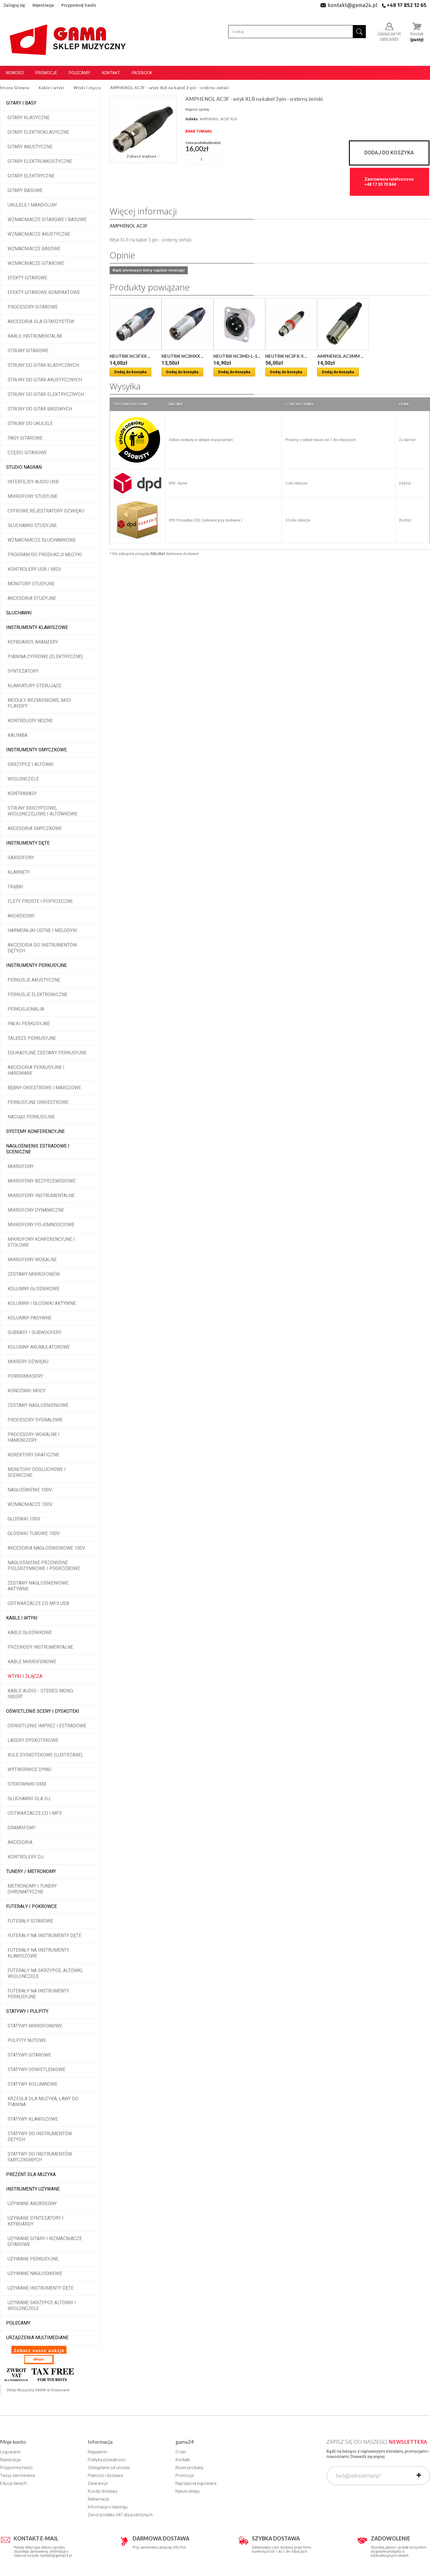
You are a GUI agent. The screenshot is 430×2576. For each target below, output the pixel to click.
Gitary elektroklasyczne (38, 132)
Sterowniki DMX (27, 1784)
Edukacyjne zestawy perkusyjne (47, 1053)
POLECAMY (18, 2323)
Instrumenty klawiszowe (37, 627)
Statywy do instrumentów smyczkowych (40, 2157)
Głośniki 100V (24, 1519)
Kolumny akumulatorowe (39, 1347)
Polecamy (79, 73)
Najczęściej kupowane (195, 2483)
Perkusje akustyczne (34, 980)
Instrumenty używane (33, 2189)
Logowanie (10, 2452)
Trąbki (15, 886)
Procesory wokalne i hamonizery (33, 1437)
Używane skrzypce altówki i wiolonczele (42, 2305)
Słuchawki (19, 613)
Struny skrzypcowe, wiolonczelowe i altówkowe (42, 811)
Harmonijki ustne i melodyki (42, 930)
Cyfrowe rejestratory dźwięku (46, 511)
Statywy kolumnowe (32, 2084)
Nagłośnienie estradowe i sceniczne (37, 1149)
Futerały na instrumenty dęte (44, 1935)
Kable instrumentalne (35, 336)
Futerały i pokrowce (31, 1906)
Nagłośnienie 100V (30, 1490)
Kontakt (111, 73)
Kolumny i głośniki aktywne (42, 1303)
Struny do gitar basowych (40, 409)
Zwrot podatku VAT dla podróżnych (120, 2514)
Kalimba (17, 735)
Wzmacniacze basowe (34, 248)
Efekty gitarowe (27, 278)
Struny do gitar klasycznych (43, 365)
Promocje (46, 73)
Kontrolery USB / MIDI (34, 569)
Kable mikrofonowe (32, 1661)
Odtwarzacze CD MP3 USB (38, 1603)
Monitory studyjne (31, 583)
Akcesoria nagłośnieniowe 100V (46, 1548)
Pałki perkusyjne (29, 1023)
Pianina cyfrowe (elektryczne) (45, 656)
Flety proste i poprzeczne (40, 901)
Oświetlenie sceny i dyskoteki (42, 1711)
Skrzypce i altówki (31, 764)
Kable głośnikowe (30, 1632)
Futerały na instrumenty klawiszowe (38, 1953)
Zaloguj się (14, 5)
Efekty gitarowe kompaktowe (44, 292)
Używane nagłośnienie (35, 2273)
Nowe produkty (189, 2467)
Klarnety (19, 872)
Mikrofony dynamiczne (36, 1210)
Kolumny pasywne (30, 1318)
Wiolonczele (23, 779)
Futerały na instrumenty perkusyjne (38, 1993)
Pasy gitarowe (25, 438)
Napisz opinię (197, 109)
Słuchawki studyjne (32, 525)
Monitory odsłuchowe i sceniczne (37, 1472)
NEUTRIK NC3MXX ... (182, 356)
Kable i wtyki (22, 1618)
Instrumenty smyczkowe (36, 750)
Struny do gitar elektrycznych (46, 394)
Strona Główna (14, 87)
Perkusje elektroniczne (37, 994)
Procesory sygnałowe (35, 1420)
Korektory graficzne (33, 1455)
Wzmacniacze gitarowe (36, 263)
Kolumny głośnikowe (33, 1288)
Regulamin (97, 2452)
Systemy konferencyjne (35, 1131)
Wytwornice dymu (29, 1769)
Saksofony (21, 857)
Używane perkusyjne (33, 2259)
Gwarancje (98, 2483)
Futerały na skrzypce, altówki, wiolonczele (45, 1973)
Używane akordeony (32, 2203)
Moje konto (13, 2441)
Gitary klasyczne (29, 117)
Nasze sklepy (187, 2491)
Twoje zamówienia (17, 2475)
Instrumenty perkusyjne (36, 965)
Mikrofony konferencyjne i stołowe (41, 1242)
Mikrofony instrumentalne (41, 1195)
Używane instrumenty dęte (40, 2288)
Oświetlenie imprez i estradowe (47, 1726)
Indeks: (192, 119)
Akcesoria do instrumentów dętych (42, 948)
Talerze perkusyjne (32, 1038)
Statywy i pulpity (27, 2011)
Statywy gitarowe (29, 2055)
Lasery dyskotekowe (33, 1740)
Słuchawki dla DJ (29, 1798)
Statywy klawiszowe (33, 2119)
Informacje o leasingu (108, 2507)
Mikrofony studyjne (32, 496)
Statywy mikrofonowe (35, 2026)
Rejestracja (43, 5)
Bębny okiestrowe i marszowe (44, 1087)
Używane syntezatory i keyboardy (36, 2221)
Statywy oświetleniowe (36, 2069)
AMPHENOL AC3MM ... (340, 356)
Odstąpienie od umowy (109, 2467)
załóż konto (389, 39)
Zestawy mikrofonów (34, 1274)
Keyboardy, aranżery (33, 642)
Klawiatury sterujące (34, 685)
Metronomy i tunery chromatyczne (32, 1889)
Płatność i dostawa (105, 2475)
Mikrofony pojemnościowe (41, 1224)
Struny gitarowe (28, 350)
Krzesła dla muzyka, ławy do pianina (43, 2101)
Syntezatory (23, 671)
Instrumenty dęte (28, 843)
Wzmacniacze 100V (30, 1504)
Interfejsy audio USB (33, 481)
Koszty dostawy (102, 2491)
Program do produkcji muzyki (45, 554)
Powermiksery (25, 1376)
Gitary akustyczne (30, 146)
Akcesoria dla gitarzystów (41, 321)
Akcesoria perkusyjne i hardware (36, 1070)
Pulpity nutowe (27, 2040)
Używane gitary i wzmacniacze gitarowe (45, 2241)
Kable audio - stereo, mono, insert (40, 1693)
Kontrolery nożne (30, 720)
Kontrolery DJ (25, 1857)
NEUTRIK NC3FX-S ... (286, 356)
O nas (180, 2452)
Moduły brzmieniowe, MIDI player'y (39, 703)
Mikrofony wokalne (32, 1259)
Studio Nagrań (24, 467)
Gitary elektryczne (31, 176)
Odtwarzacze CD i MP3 (35, 1813)
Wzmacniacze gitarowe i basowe (47, 219)
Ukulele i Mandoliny (32, 205)
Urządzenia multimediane (37, 2337)
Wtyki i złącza (25, 1676)
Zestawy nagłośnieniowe (38, 1405)
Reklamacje (98, 2499)
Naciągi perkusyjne (31, 1117)
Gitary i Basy (21, 103)
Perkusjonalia (26, 1009)
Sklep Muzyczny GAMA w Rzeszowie (38, 2390)
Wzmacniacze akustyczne (39, 234)
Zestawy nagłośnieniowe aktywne (38, 1586)
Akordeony (21, 916)
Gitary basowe (25, 190)
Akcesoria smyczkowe (35, 828)
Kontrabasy (22, 793)
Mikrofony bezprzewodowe (42, 1181)
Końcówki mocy (26, 1390)
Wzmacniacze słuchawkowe (42, 540)
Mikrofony (21, 1166)
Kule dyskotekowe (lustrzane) (45, 1755)
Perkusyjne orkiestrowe (38, 1102)
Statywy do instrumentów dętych (40, 2136)
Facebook (142, 73)
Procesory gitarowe (33, 307)
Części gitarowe (27, 452)
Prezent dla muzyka (31, 2174)
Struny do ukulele (30, 423)
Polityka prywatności (107, 2459)
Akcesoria (20, 1842)
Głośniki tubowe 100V (34, 1533)
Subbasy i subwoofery (35, 1332)
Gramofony (21, 1827)
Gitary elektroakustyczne (40, 161)
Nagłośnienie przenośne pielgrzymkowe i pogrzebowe (44, 1565)
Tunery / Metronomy (31, 1871)
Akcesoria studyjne (32, 598)
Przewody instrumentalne (40, 1647)
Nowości (15, 73)
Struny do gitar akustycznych (45, 380)
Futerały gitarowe (30, 1921)
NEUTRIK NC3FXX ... (130, 356)
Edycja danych (13, 2483)
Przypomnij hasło (78, 5)
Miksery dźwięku (28, 1361)
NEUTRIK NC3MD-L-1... (236, 356)
